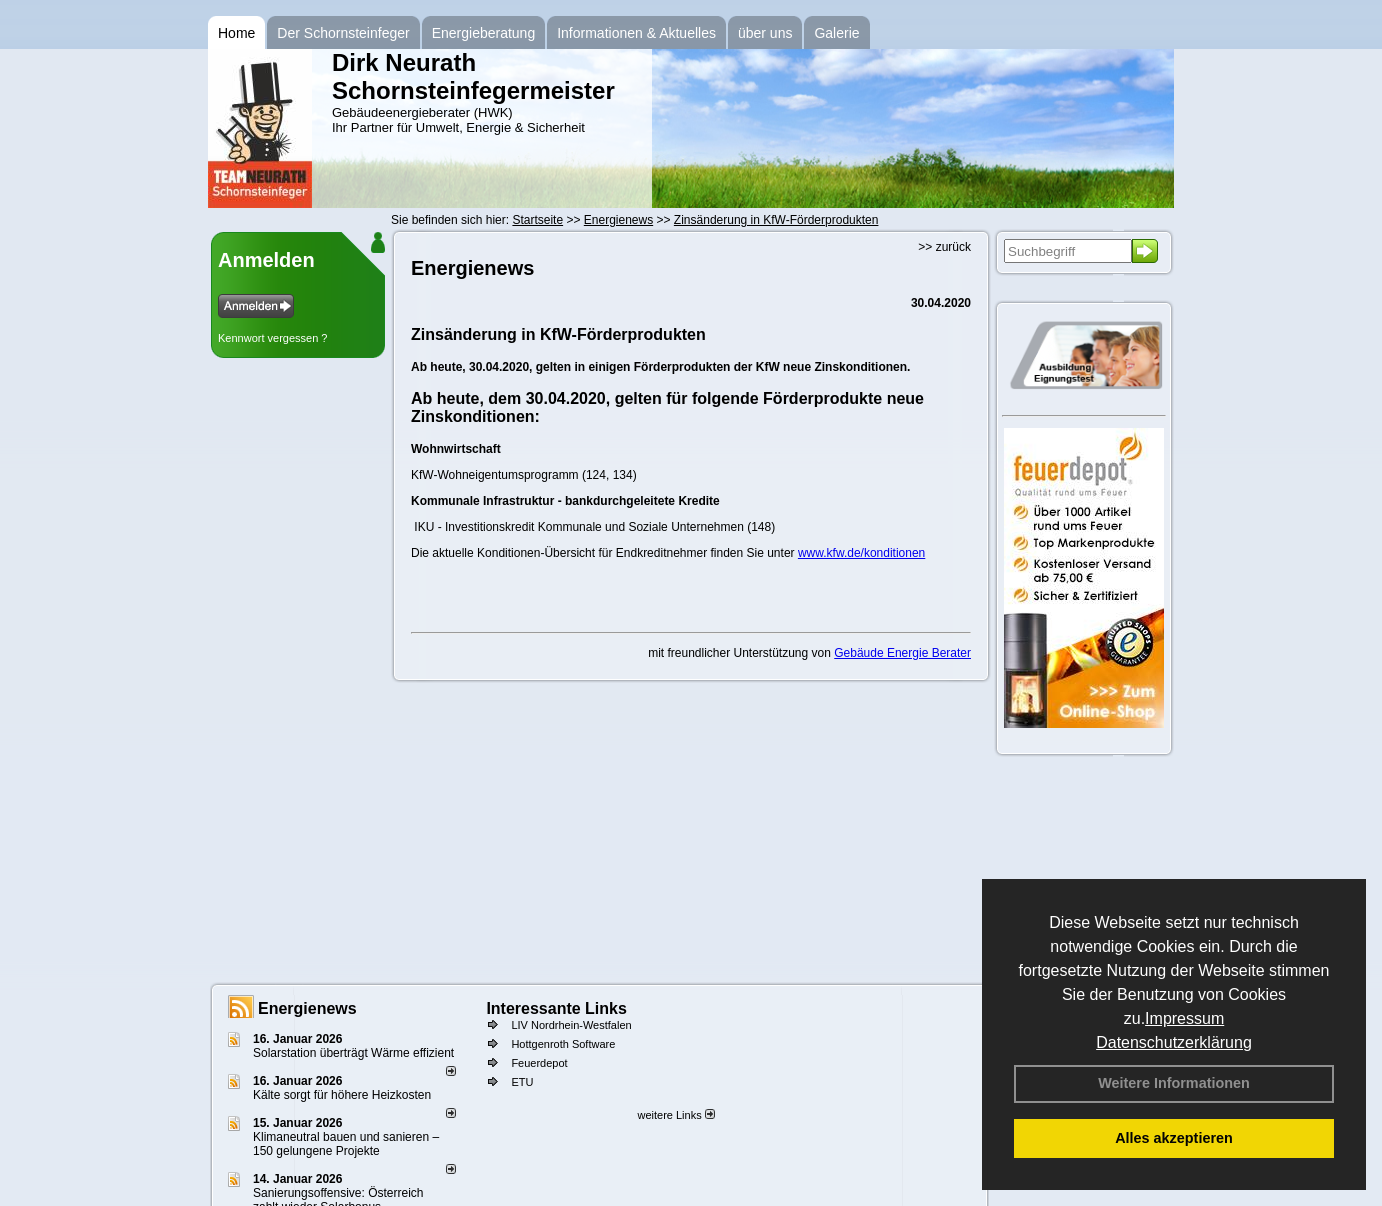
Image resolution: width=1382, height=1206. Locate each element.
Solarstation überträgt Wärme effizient (353, 1053)
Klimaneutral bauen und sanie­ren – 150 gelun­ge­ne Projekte (346, 1144)
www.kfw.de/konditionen (861, 553)
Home (236, 33)
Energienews (307, 1008)
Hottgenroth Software (563, 1044)
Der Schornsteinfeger (343, 33)
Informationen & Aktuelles (636, 33)
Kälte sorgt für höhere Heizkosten (343, 1095)
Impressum (1184, 1018)
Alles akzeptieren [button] (1174, 1138)
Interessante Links (556, 1008)
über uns (765, 33)
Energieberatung (484, 33)
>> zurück (944, 247)
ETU (522, 1082)
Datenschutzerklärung (1174, 1042)
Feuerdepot (539, 1063)
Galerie (836, 33)
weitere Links (675, 1115)
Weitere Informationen (1174, 1083)
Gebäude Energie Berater (902, 653)
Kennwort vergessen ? (272, 338)
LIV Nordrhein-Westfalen (571, 1025)
